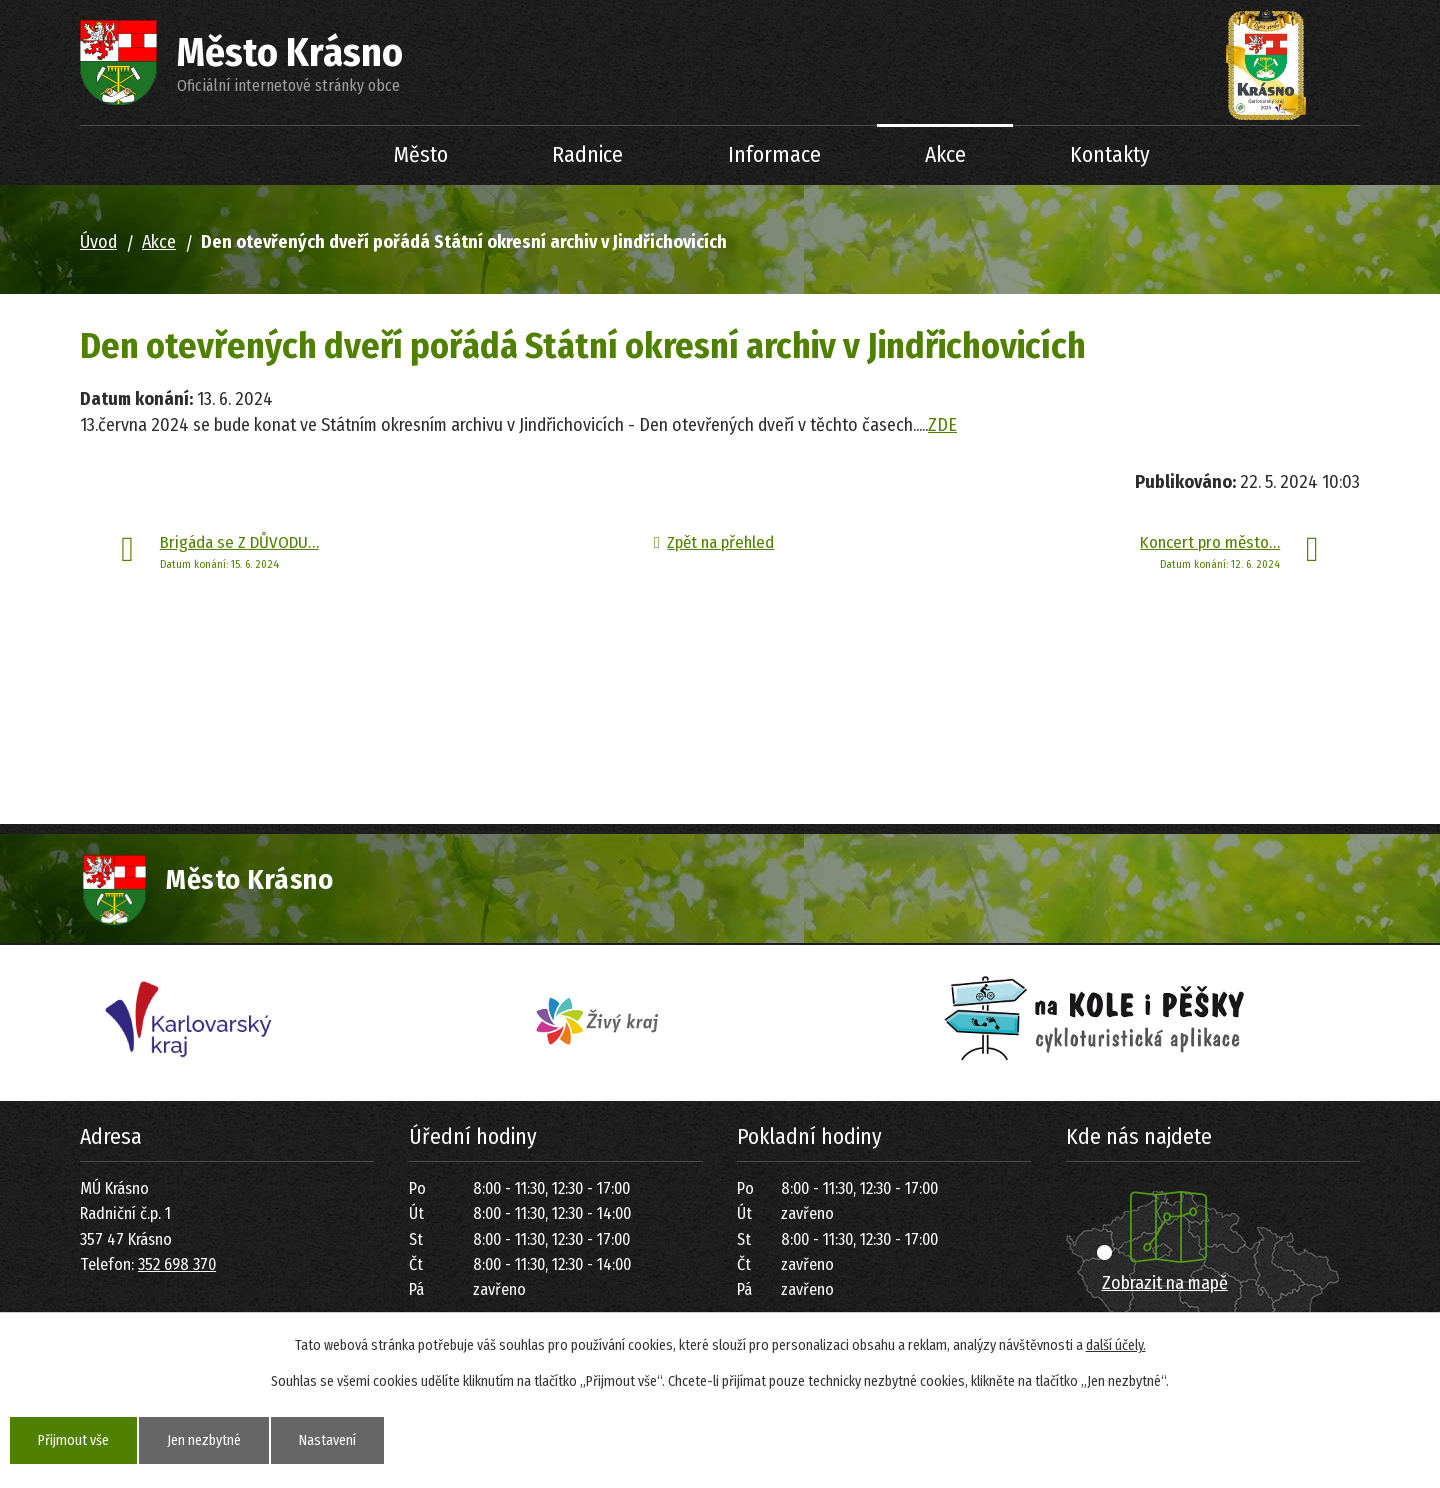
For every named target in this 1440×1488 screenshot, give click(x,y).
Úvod (290, 155)
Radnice (587, 155)
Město (421, 155)
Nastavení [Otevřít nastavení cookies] (327, 1440)
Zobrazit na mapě (1165, 1283)
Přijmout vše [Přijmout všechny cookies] (73, 1440)
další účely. (1116, 1345)
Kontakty (1110, 155)
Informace (774, 155)
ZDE (942, 425)
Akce (945, 155)
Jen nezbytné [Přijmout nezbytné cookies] (204, 1440)
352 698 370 (177, 1264)
